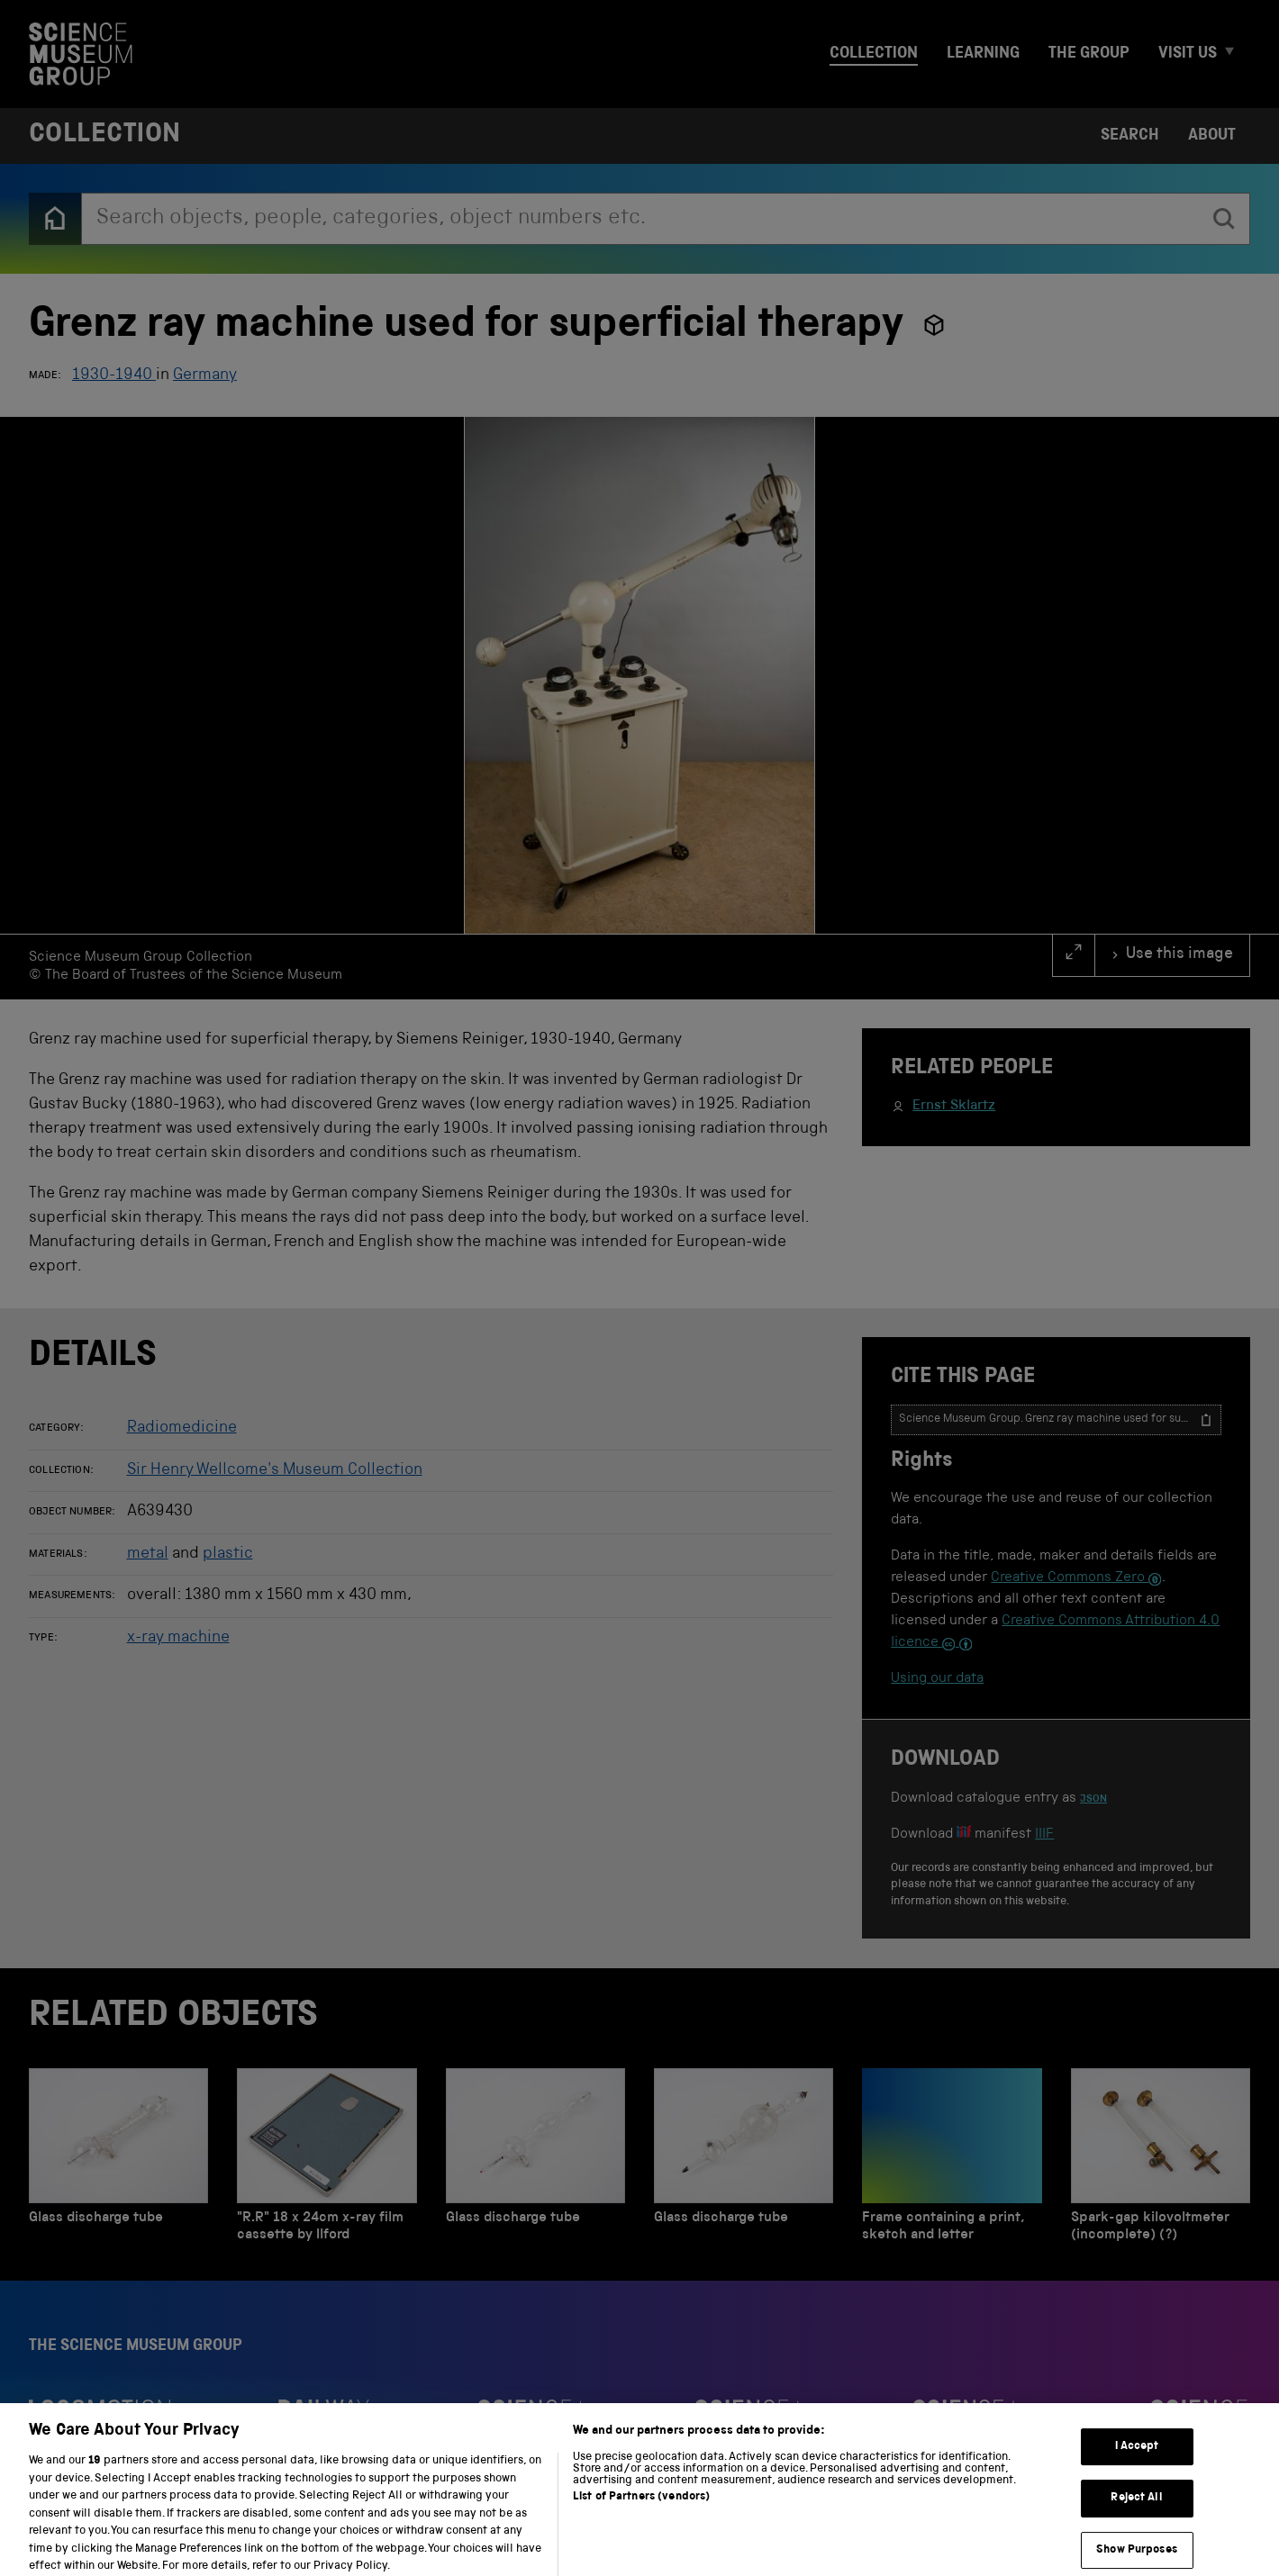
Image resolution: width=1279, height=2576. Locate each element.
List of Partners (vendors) (641, 2510)
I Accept (1137, 2458)
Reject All (1136, 2511)
